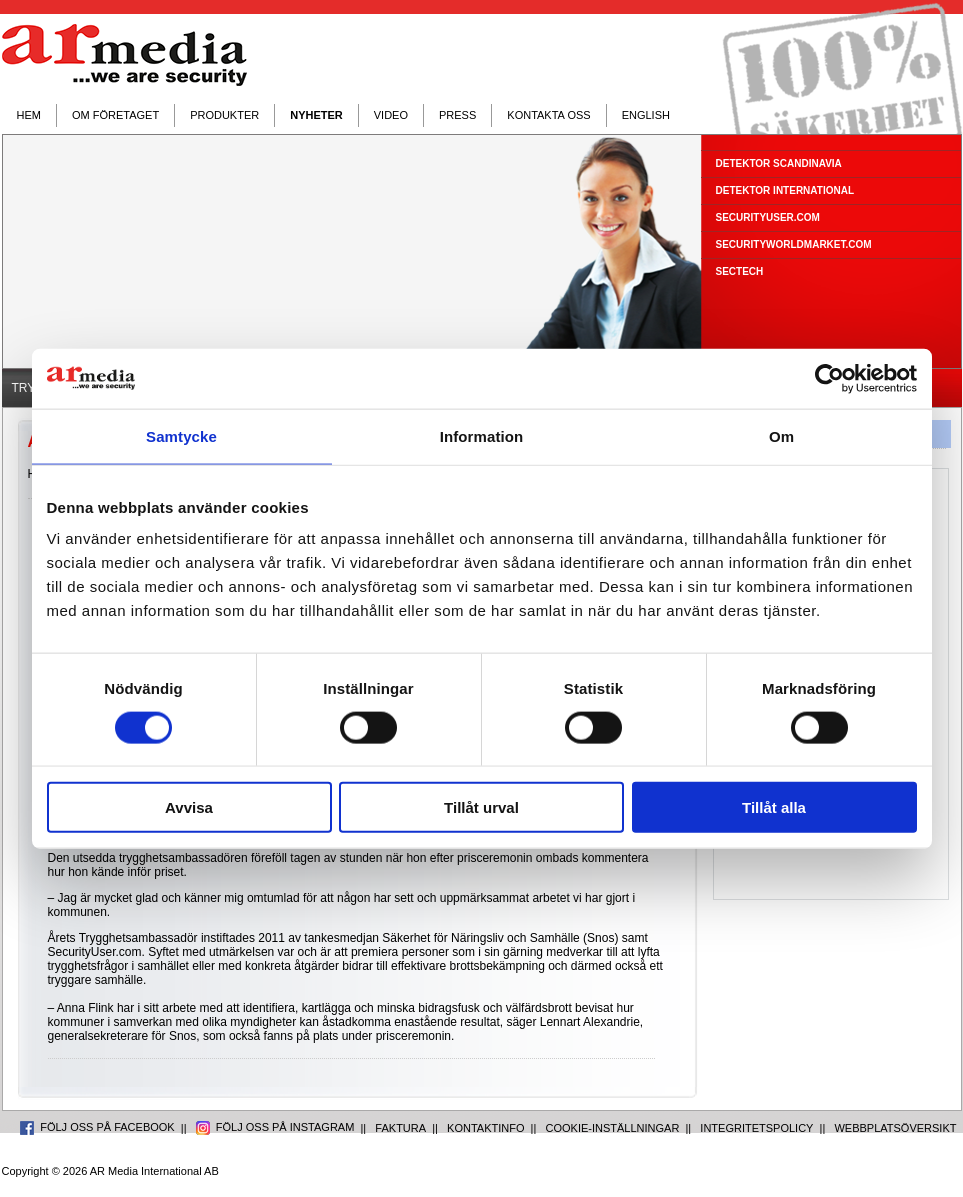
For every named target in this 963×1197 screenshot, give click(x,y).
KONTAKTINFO (485, 1128)
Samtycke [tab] (181, 435)
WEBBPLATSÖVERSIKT (895, 1128)
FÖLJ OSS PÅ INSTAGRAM (275, 1127)
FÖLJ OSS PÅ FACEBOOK (97, 1127)
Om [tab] (781, 435)
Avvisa (189, 807)
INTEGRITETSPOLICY (756, 1128)
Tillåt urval (481, 807)
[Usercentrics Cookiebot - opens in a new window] (829, 378)
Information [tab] (482, 435)
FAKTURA (400, 1128)
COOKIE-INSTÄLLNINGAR (613, 1128)
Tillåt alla (774, 807)
